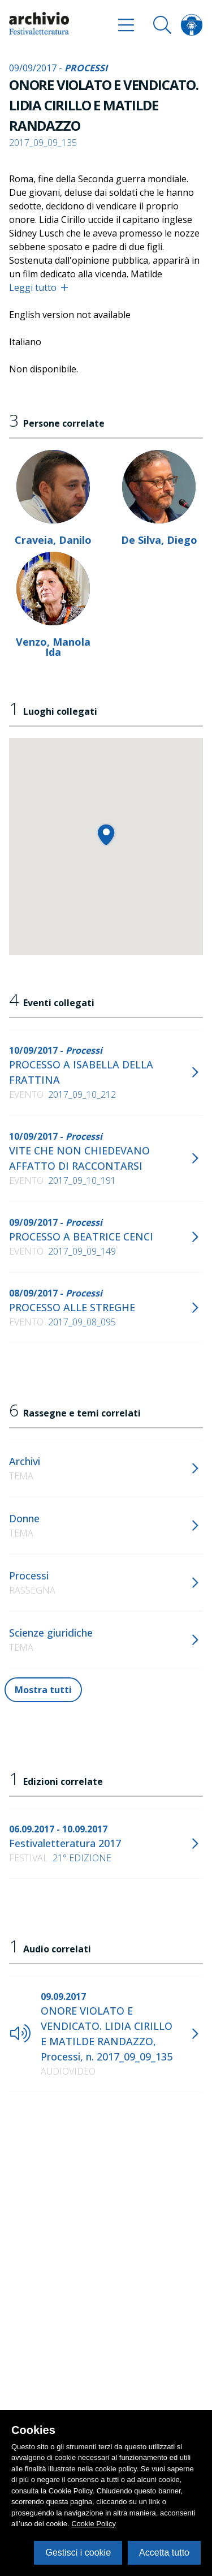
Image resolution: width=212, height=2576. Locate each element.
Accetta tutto (164, 2552)
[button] (106, 834)
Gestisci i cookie (78, 2552)
